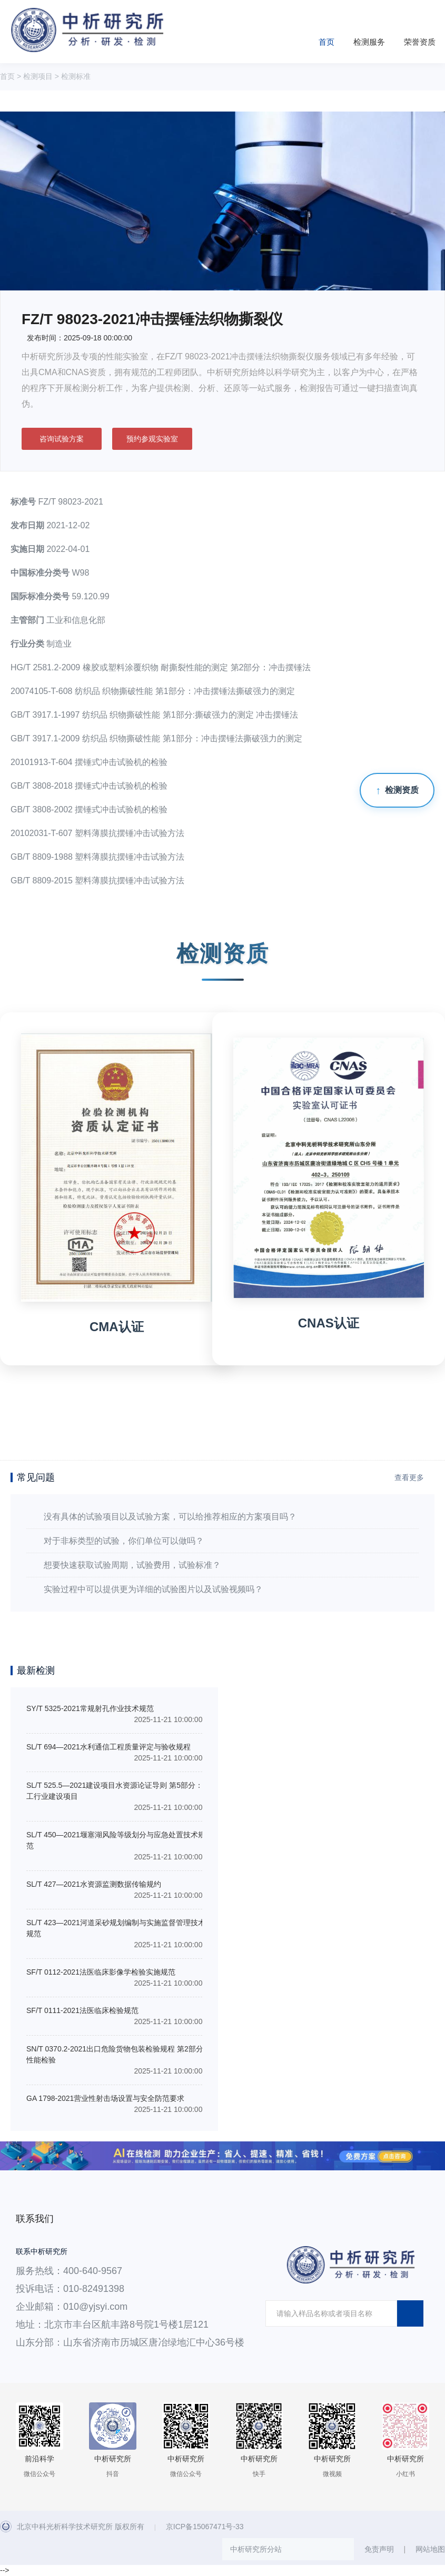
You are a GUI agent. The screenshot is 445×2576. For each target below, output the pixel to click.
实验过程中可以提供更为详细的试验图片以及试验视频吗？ (153, 1589)
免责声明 (379, 2549)
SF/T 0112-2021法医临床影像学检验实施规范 (100, 1972)
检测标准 (76, 76)
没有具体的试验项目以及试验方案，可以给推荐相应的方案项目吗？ (170, 1516)
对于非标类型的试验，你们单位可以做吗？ (124, 1540)
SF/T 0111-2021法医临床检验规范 (82, 2010)
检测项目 (38, 76)
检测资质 (402, 790)
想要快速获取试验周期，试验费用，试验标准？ (132, 1565)
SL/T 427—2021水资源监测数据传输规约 (93, 1884)
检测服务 (369, 41)
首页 (326, 41)
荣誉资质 (420, 41)
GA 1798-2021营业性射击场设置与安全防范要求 (105, 2098)
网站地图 (430, 2549)
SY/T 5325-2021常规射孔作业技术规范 (90, 1708)
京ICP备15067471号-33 (205, 2526)
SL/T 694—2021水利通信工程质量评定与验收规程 (108, 1747)
